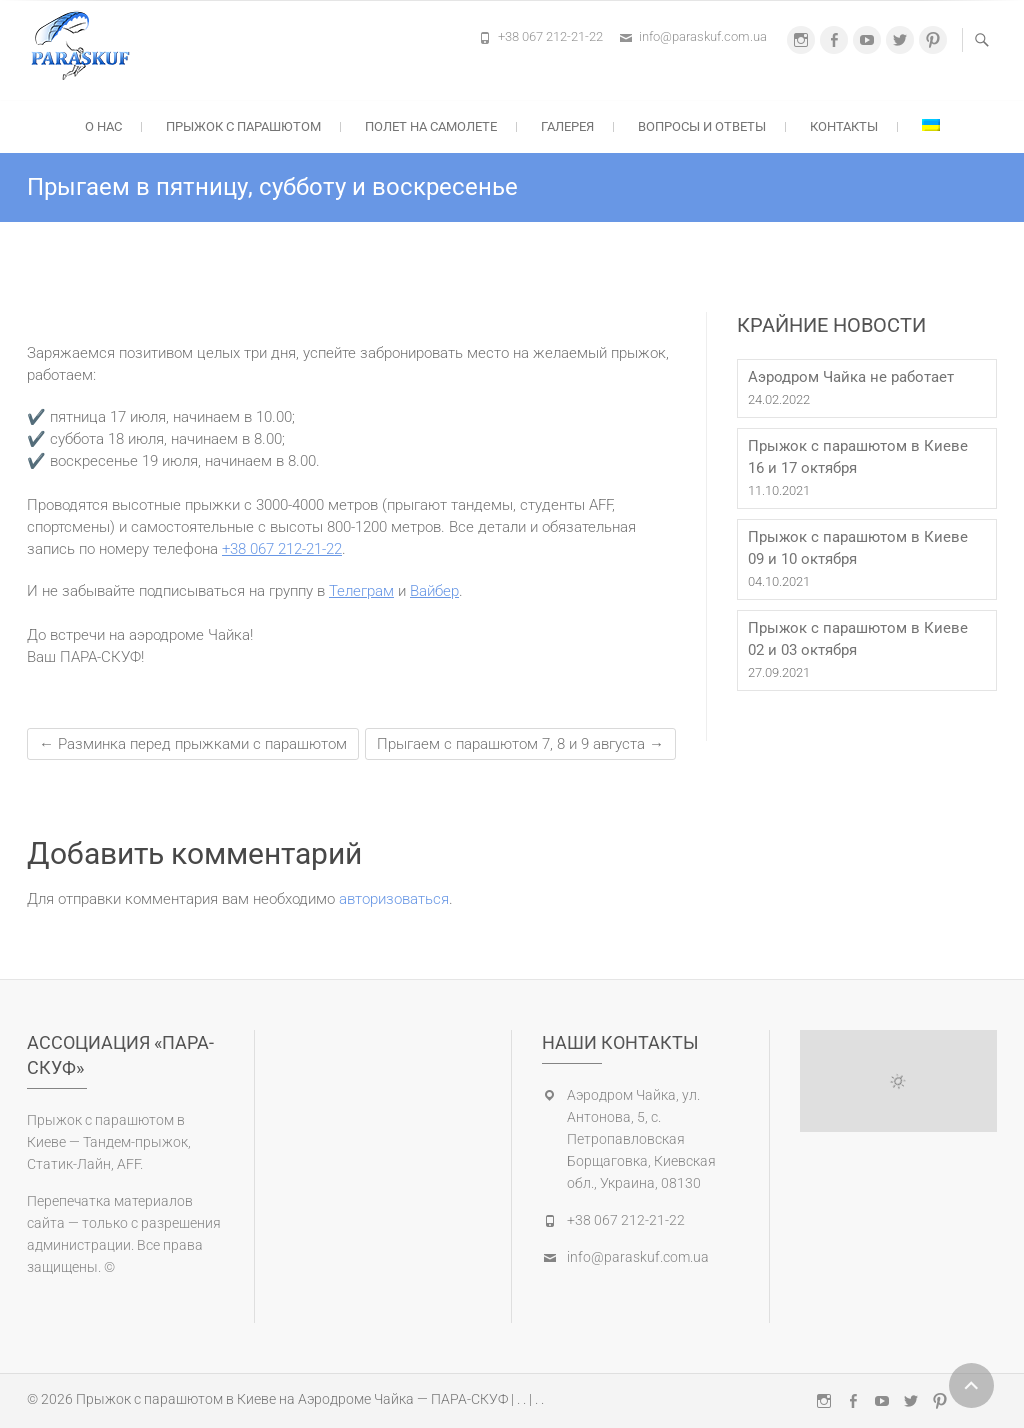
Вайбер (434, 591)
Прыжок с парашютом (243, 126)
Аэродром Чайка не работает (851, 377)
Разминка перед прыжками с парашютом (193, 744)
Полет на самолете (431, 126)
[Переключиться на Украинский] (931, 125)
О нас (103, 126)
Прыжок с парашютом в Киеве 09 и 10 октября (858, 548)
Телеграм (361, 591)
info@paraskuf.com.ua (703, 36)
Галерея (567, 126)
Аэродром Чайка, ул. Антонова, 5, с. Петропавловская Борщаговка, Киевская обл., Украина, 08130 (641, 1139)
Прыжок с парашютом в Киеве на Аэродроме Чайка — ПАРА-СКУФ (292, 1399)
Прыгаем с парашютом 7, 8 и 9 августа (520, 744)
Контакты (844, 126)
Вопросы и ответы (702, 126)
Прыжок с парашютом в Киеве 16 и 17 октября (858, 457)
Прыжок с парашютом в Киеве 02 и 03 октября (858, 639)
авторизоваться (394, 899)
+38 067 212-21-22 (550, 36)
